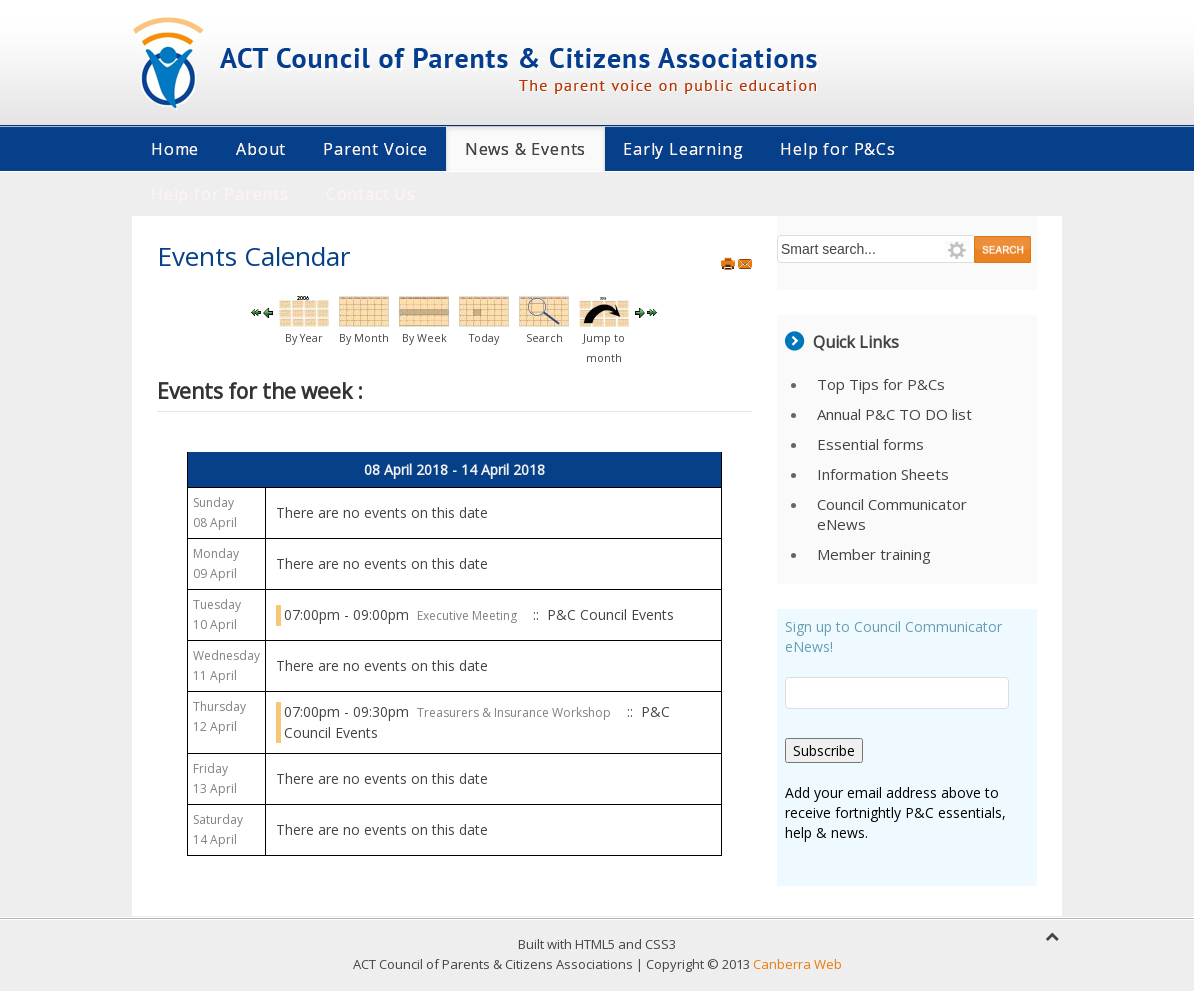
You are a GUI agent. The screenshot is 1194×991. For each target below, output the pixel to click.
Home (175, 149)
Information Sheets (883, 474)
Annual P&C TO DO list (894, 414)
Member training (874, 554)
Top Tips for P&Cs (881, 384)
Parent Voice (375, 149)
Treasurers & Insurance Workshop (514, 712)
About (261, 149)
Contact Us (371, 194)
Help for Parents (220, 194)
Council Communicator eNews (892, 514)
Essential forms (870, 444)
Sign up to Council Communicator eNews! (893, 636)
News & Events (525, 149)
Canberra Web (797, 964)
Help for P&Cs (837, 149)
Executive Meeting (467, 615)
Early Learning (683, 149)
